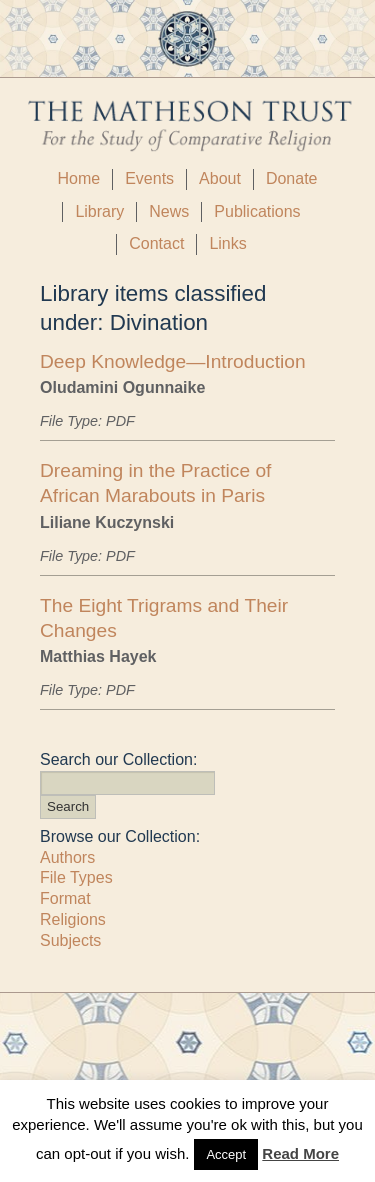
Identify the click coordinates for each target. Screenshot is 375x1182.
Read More (300, 1153)
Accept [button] (226, 1154)
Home (78, 178)
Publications (257, 211)
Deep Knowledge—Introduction (173, 361)
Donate (292, 178)
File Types (76, 877)
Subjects (70, 940)
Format (65, 898)
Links (227, 243)
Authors (67, 857)
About (220, 178)
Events (149, 178)
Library (99, 211)
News (169, 211)
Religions (73, 919)
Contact (156, 243)
